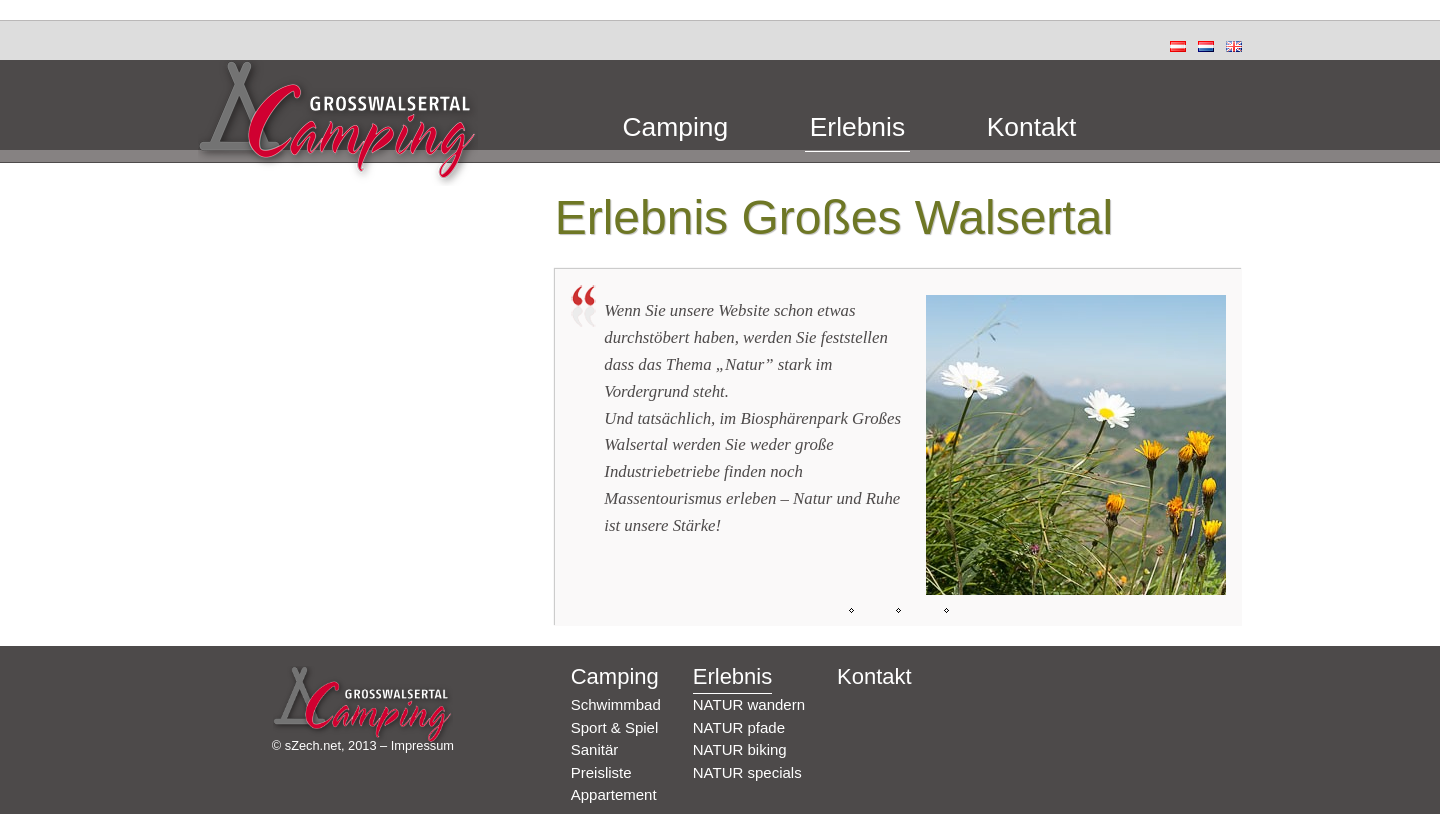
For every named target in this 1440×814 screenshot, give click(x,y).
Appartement (614, 794)
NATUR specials (747, 772)
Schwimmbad (616, 704)
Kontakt (1032, 128)
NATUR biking (740, 749)
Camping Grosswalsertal (338, 123)
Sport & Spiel (615, 727)
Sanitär (595, 749)
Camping (676, 128)
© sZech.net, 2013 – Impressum (363, 745)
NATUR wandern (749, 704)
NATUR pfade (739, 727)
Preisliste (601, 772)
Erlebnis (857, 128)
